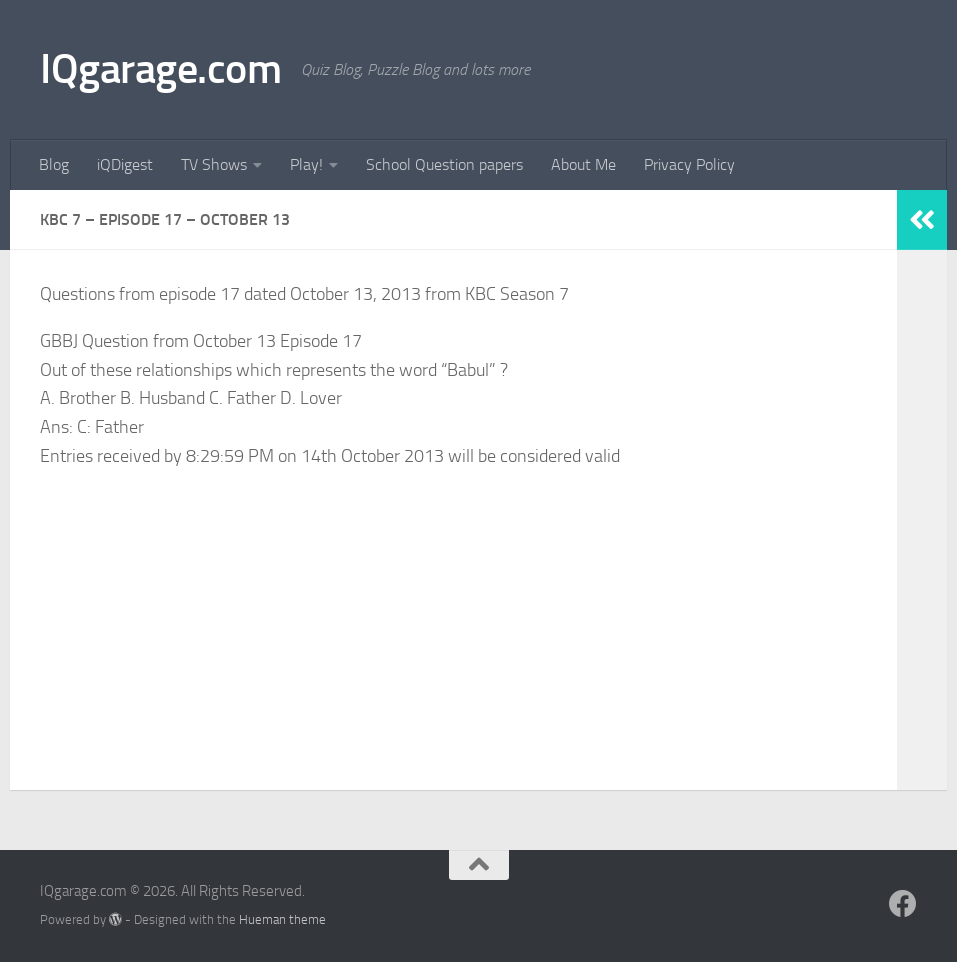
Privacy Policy (689, 164)
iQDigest (125, 164)
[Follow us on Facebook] (903, 904)
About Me (583, 164)
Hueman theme (282, 919)
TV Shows (214, 164)
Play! (306, 164)
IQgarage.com (160, 69)
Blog (54, 164)
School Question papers (444, 164)
